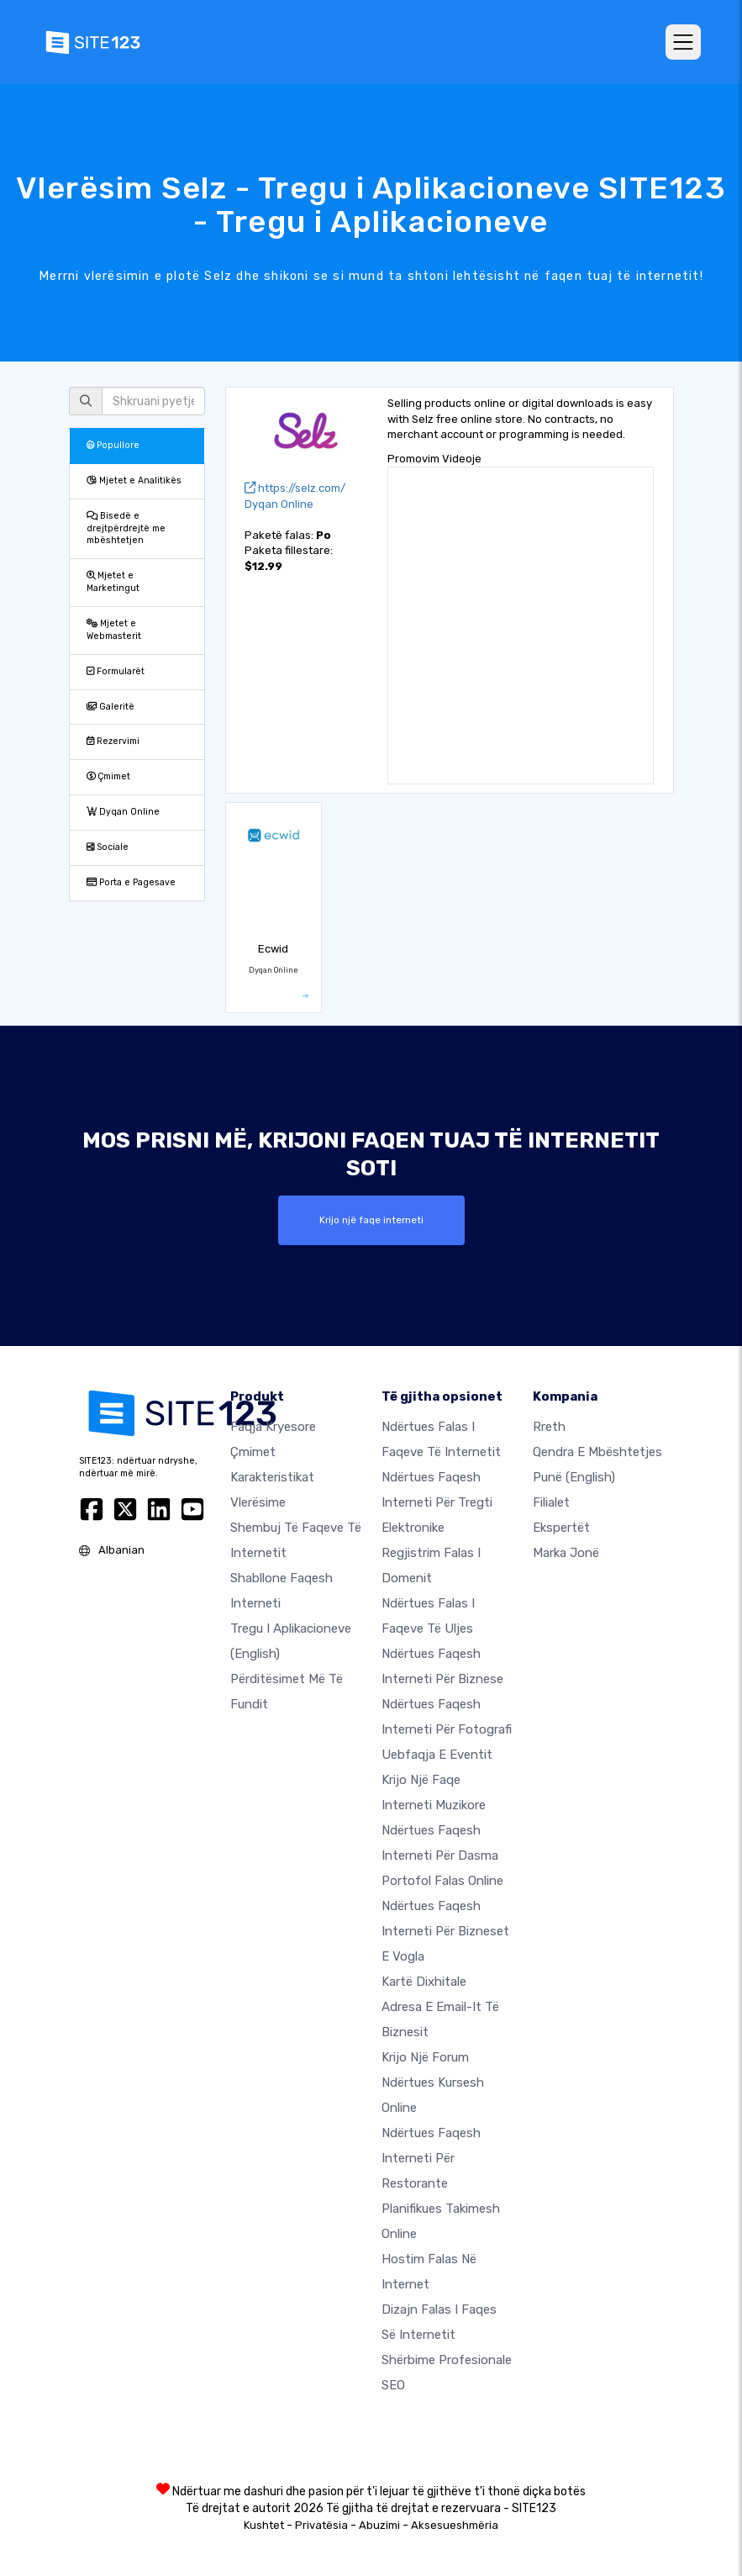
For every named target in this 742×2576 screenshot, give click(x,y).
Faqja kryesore (273, 1426)
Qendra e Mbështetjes (597, 1452)
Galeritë (110, 706)
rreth (549, 1426)
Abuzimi (379, 2525)
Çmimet (108, 776)
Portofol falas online (442, 1880)
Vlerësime (258, 1502)
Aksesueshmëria (454, 2525)
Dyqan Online (123, 811)
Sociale (108, 847)
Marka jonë (566, 1552)
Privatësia (321, 2525)
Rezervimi (113, 741)
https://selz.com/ (295, 488)
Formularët (116, 671)
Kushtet (264, 2525)
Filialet (551, 1502)
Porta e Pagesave (131, 882)
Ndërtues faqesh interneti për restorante (431, 2158)
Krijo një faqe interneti (371, 1220)
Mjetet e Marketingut (113, 582)
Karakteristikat (272, 1477)
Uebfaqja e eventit (437, 1754)
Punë (574, 1477)
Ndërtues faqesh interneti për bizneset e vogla (445, 1931)
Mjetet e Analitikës (134, 480)
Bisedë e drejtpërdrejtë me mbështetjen (126, 528)
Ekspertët (561, 1527)
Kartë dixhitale (424, 1981)
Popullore (113, 445)
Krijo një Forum (425, 2057)
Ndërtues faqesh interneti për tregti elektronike (437, 1502)
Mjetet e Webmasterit (114, 629)
